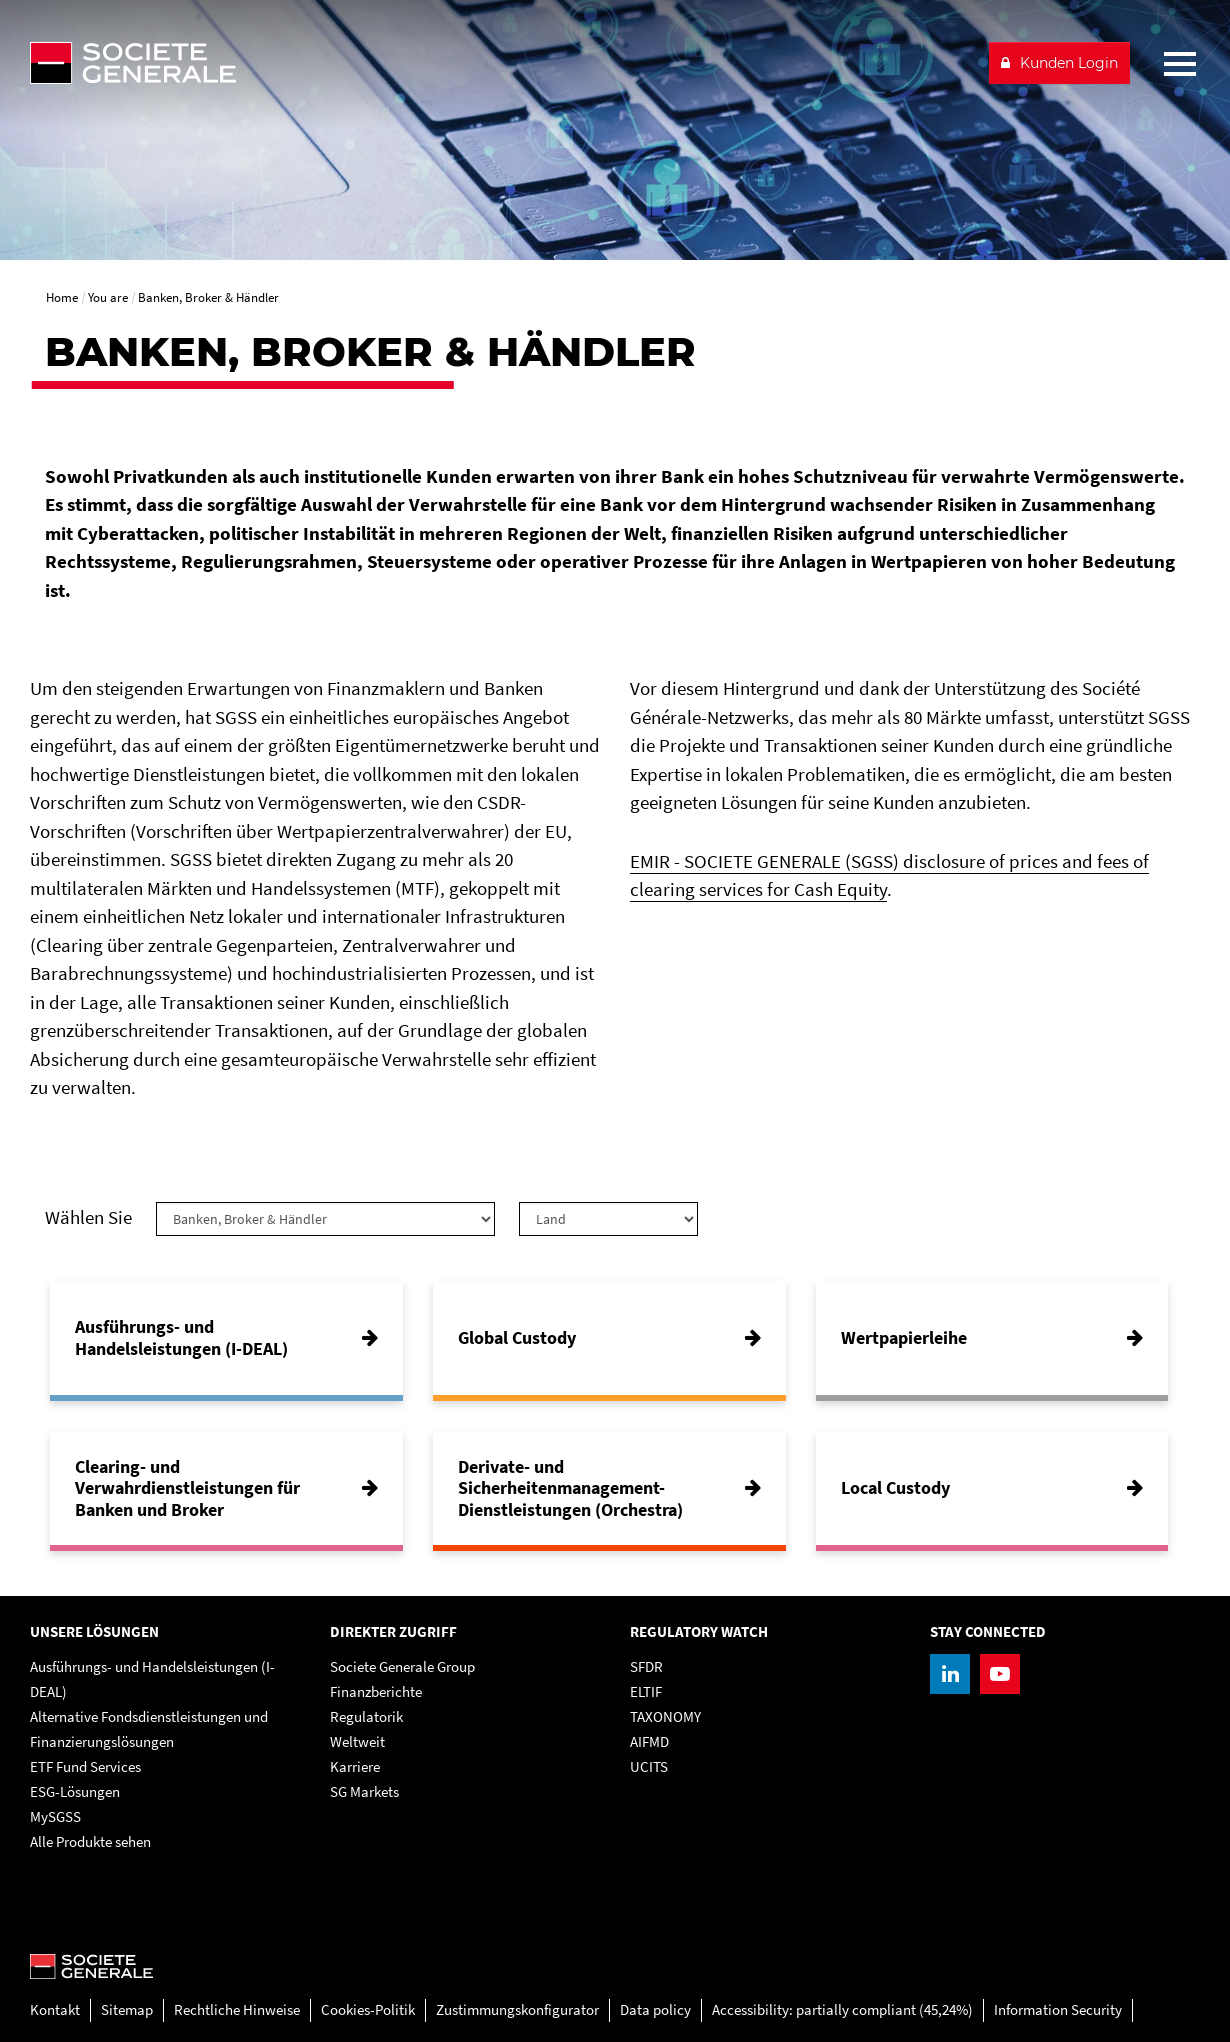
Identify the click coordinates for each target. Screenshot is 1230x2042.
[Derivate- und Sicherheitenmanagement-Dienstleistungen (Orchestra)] (609, 1488)
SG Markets (364, 1791)
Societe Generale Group (402, 1666)
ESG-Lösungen (75, 1791)
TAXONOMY (665, 1716)
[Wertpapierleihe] (992, 1338)
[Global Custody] (609, 1338)
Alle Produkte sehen (90, 1841)
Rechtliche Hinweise (237, 2009)
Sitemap (127, 2009)
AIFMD (649, 1741)
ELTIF (646, 1691)
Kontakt (55, 2009)
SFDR (646, 1666)
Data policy (655, 2009)
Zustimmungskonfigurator (517, 2009)
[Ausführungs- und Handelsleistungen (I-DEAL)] (226, 1338)
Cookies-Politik (368, 2009)
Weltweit (357, 1741)
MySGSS (55, 1816)
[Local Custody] (992, 1488)
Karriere (355, 1766)
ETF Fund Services (85, 1766)
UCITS (649, 1766)
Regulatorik (366, 1716)
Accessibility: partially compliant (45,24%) (842, 2009)
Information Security (1058, 2009)
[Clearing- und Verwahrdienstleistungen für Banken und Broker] (226, 1488)
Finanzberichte (376, 1691)
